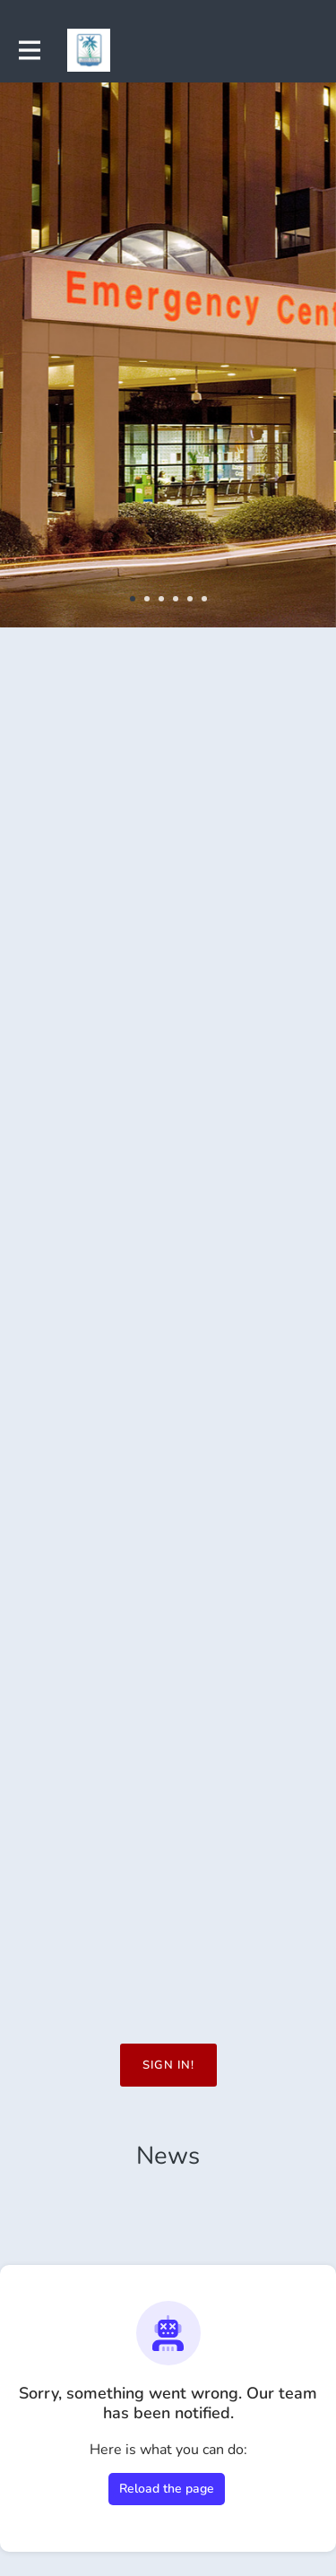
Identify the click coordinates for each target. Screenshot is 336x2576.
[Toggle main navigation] (28, 50)
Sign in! (168, 2065)
